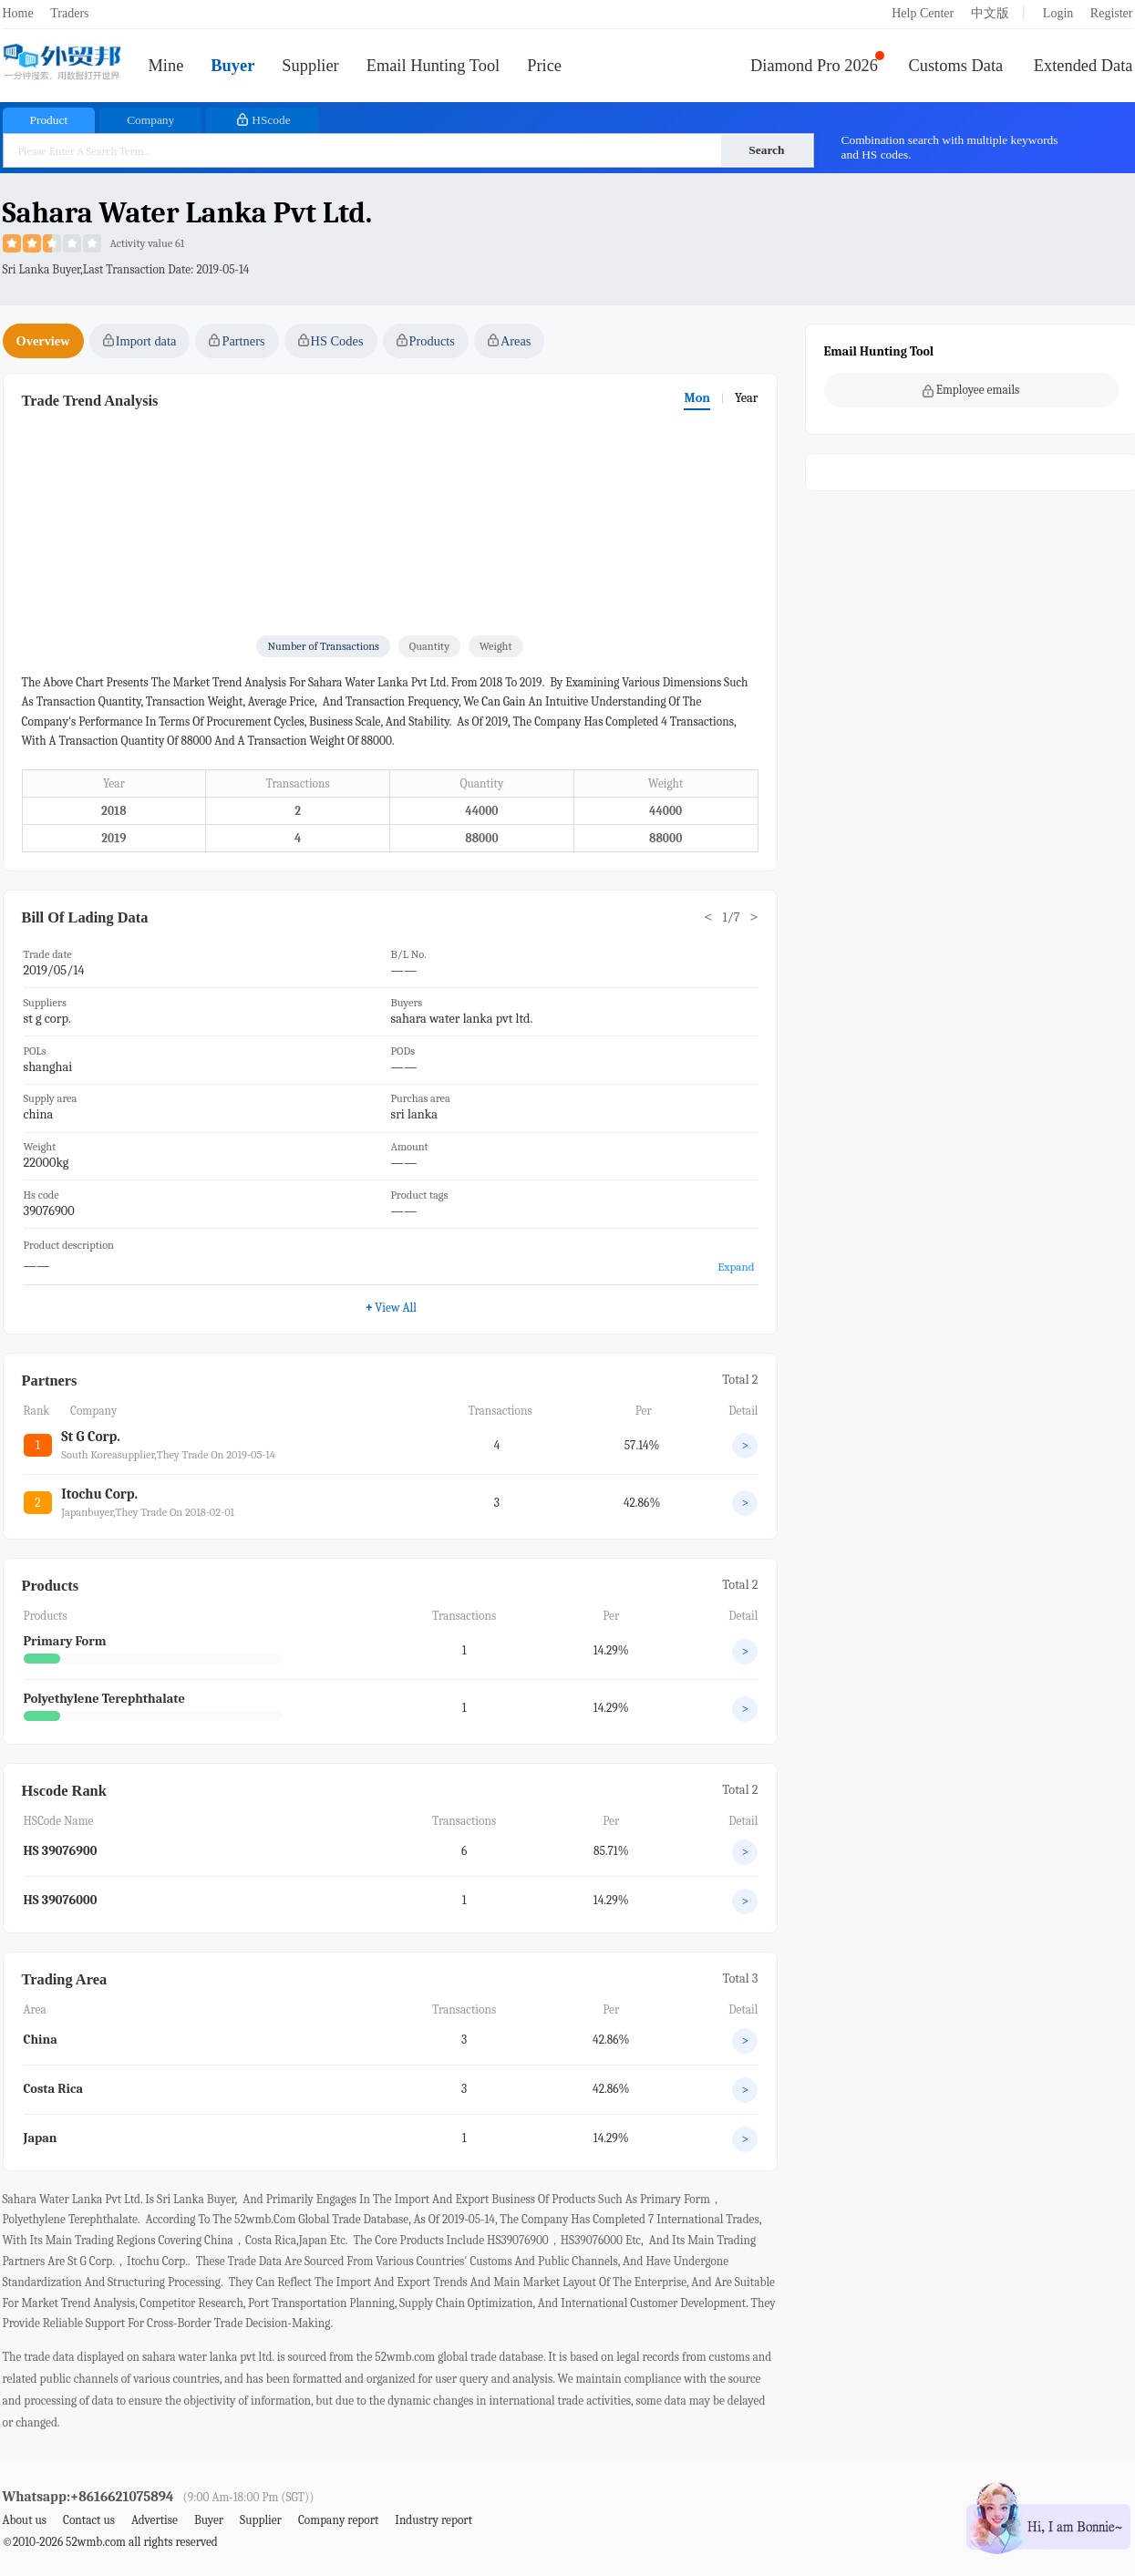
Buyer (232, 66)
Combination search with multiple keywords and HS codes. (949, 147)
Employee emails (971, 390)
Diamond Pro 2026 (814, 66)
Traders (69, 13)
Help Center (923, 13)
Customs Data (956, 66)
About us (25, 2520)
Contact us (89, 2520)
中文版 (990, 13)
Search (766, 150)
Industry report (433, 2520)
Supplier (310, 66)
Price (544, 66)
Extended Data (1083, 66)
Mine (166, 66)
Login (1058, 13)
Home (18, 13)
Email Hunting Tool (433, 66)
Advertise (154, 2520)
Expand (735, 1266)
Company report (338, 2520)
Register (1111, 13)
